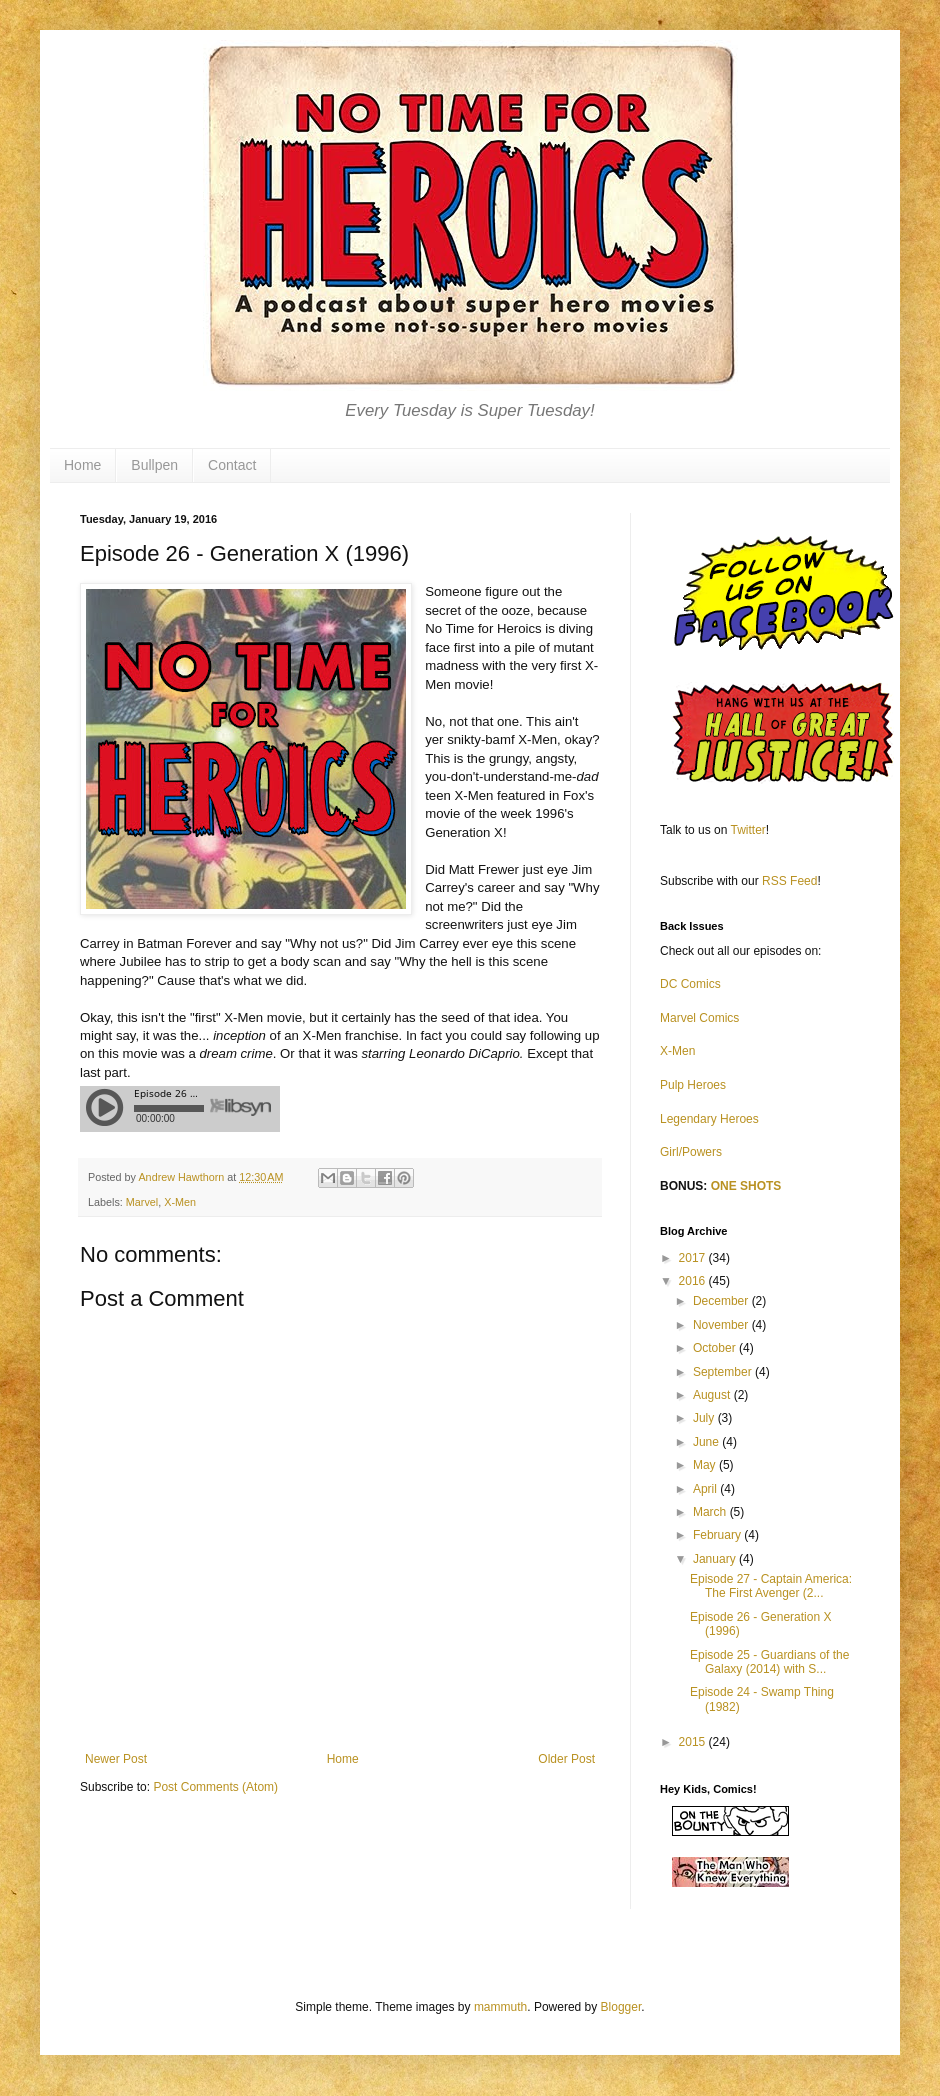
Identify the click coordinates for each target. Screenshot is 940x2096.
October (716, 1348)
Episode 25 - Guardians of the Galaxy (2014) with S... (769, 1662)
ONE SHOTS (746, 1186)
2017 (694, 1258)
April (706, 1489)
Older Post (566, 1759)
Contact (232, 465)
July (705, 1418)
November (722, 1325)
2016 (694, 1281)
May (706, 1465)
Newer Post (116, 1759)
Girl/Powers (691, 1152)
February (718, 1535)
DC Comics (690, 984)
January (716, 1559)
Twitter (748, 830)
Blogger (621, 2007)
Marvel (142, 1202)
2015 (694, 1742)
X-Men (180, 1202)
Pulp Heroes (693, 1085)
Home (82, 465)
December (722, 1301)
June (707, 1442)
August (713, 1395)
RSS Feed (789, 881)
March (711, 1512)
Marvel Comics (699, 1018)
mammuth (500, 2007)
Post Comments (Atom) (215, 1787)
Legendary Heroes (709, 1119)
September (724, 1372)
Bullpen (154, 465)
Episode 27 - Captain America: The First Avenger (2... (771, 1586)
